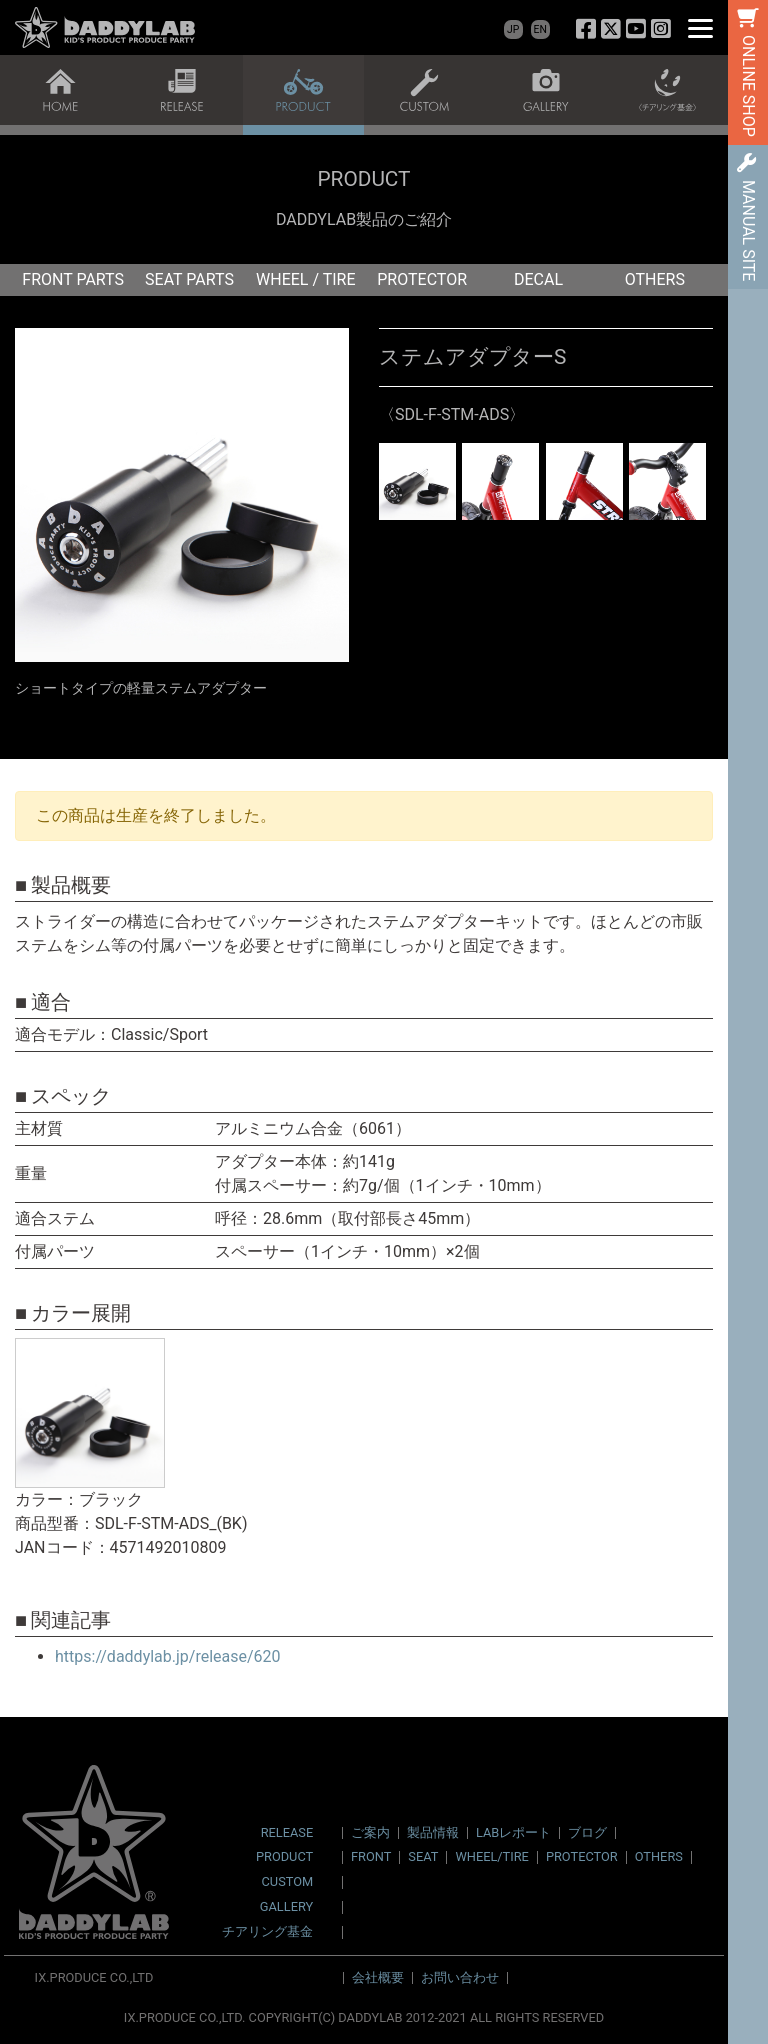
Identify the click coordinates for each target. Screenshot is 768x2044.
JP (513, 29)
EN (540, 29)
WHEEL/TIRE (491, 1856)
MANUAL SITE (748, 230)
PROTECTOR (422, 279)
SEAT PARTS (189, 279)
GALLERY (286, 1907)
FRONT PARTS (73, 279)
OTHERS (655, 279)
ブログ (587, 1832)
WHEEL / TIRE (306, 279)
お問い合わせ (460, 1977)
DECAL (538, 279)
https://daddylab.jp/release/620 (168, 1656)
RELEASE (287, 1833)
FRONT (371, 1856)
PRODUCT (284, 1857)
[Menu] (700, 27)
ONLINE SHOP (748, 86)
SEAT (423, 1856)
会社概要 (378, 1977)
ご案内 (370, 1832)
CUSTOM (288, 1882)
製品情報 (433, 1832)
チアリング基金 (267, 1932)
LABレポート (513, 1832)
